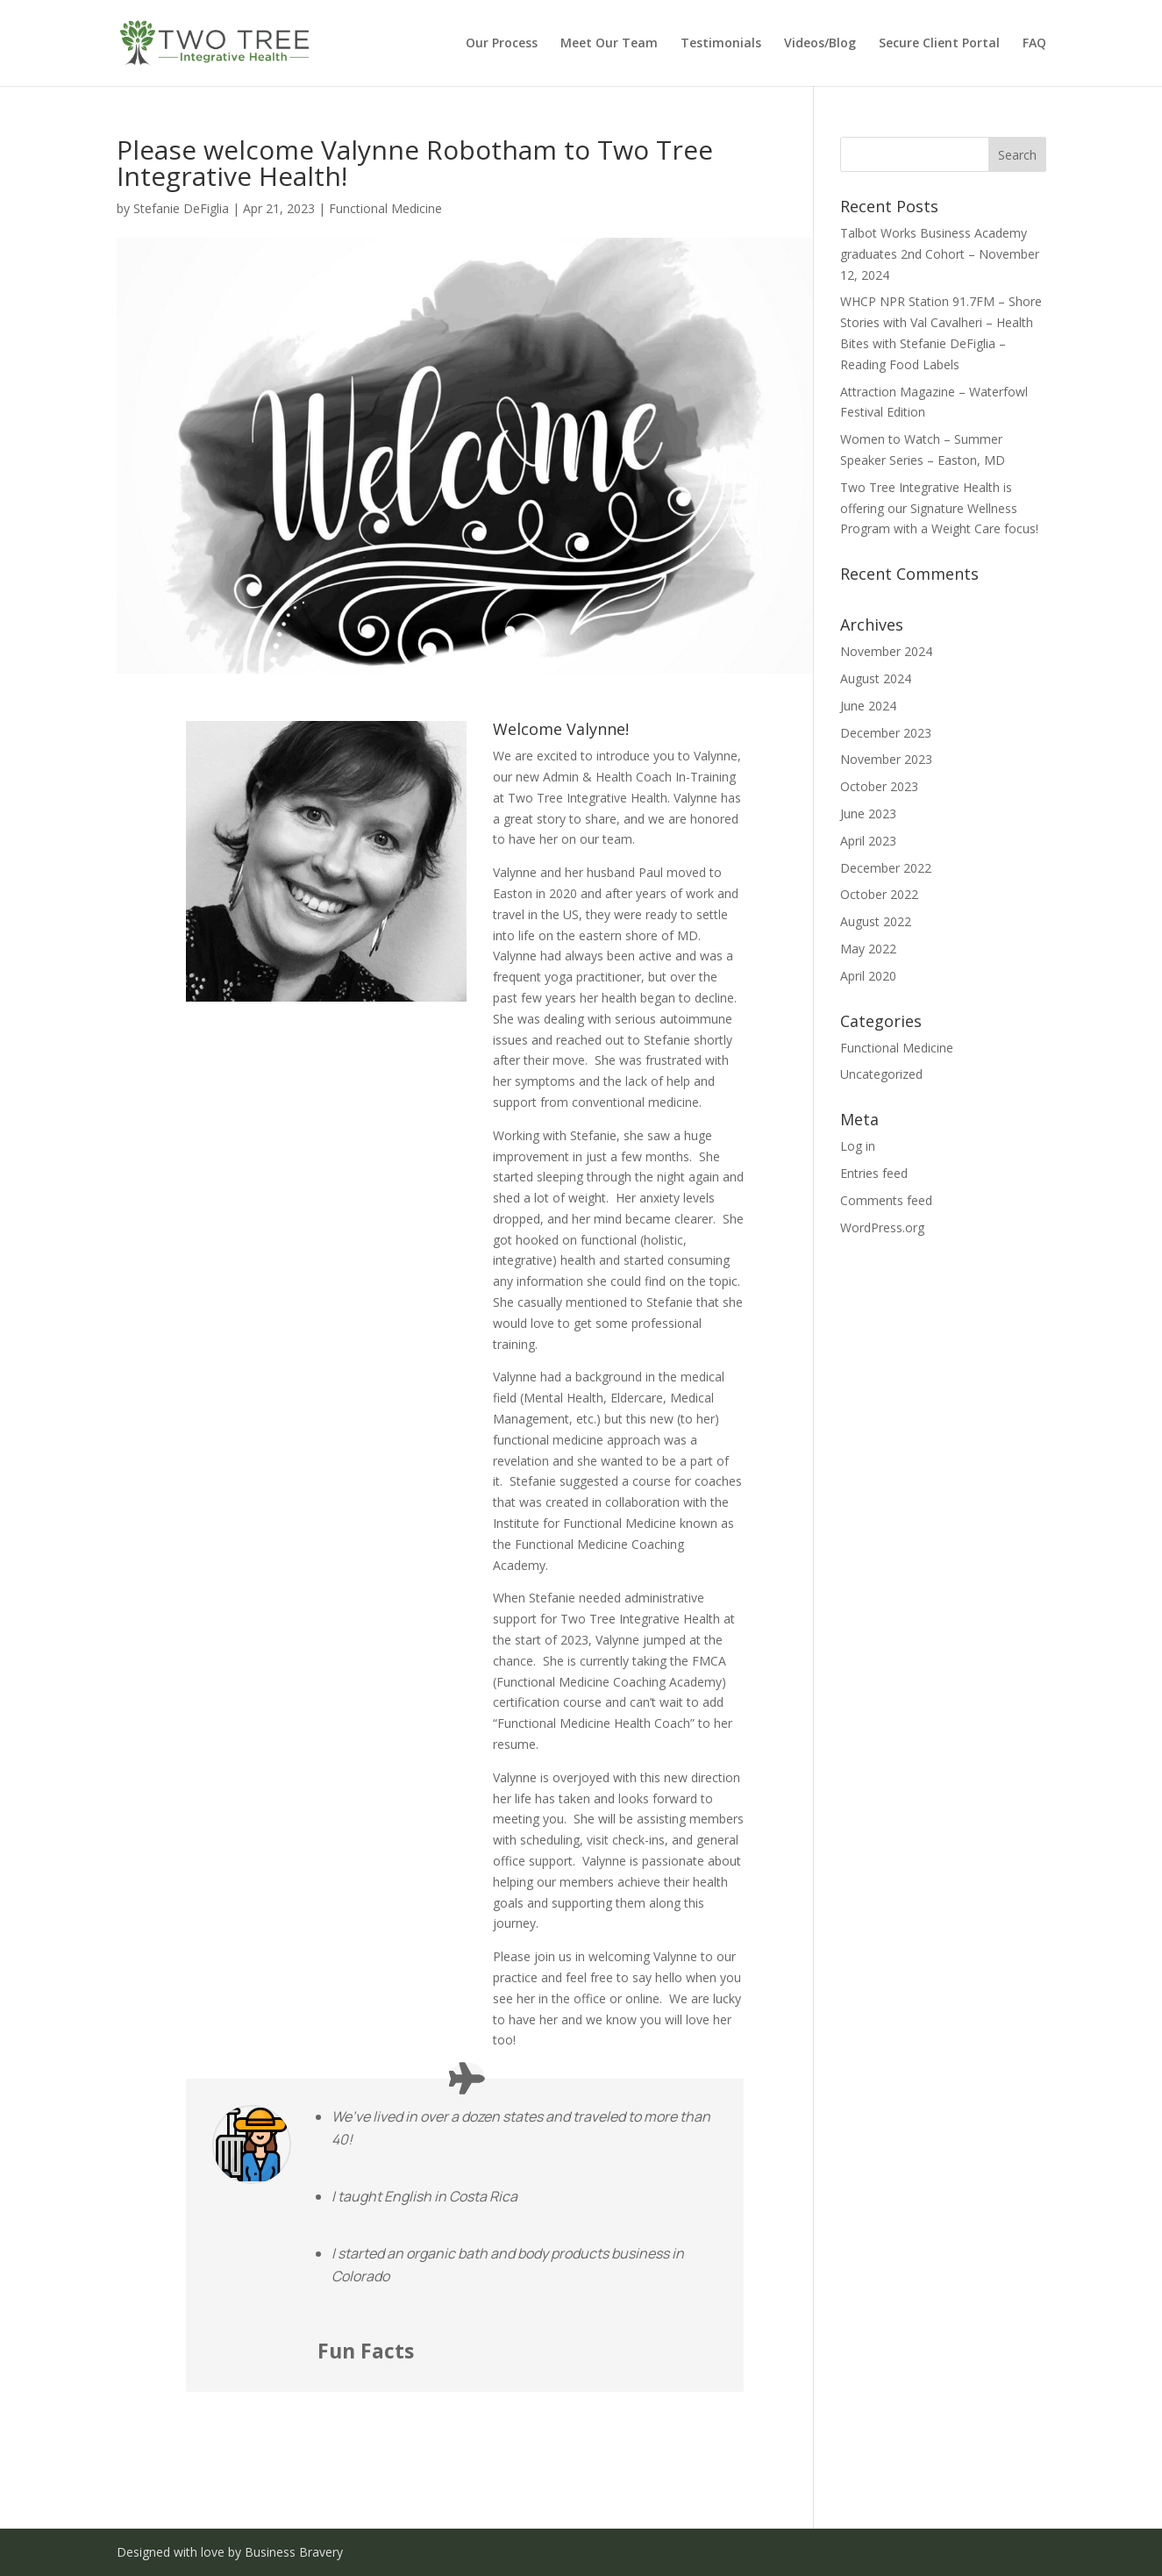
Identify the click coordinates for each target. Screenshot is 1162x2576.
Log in (857, 1146)
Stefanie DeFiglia (181, 208)
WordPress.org (882, 1227)
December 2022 (885, 868)
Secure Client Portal (939, 44)
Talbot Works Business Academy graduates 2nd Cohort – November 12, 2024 (939, 254)
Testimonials (721, 44)
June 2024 (868, 705)
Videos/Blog (820, 44)
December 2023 (885, 732)
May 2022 (868, 948)
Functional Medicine (385, 208)
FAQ (1034, 44)
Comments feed (886, 1200)
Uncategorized (881, 1074)
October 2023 (879, 786)
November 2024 (886, 651)
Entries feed (874, 1173)
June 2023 (868, 813)
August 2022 (875, 921)
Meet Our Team (609, 44)
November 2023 (886, 759)
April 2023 (868, 840)
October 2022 (879, 894)
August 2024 (875, 678)
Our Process (502, 44)
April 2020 (868, 975)
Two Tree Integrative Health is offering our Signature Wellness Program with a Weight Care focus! (939, 508)
